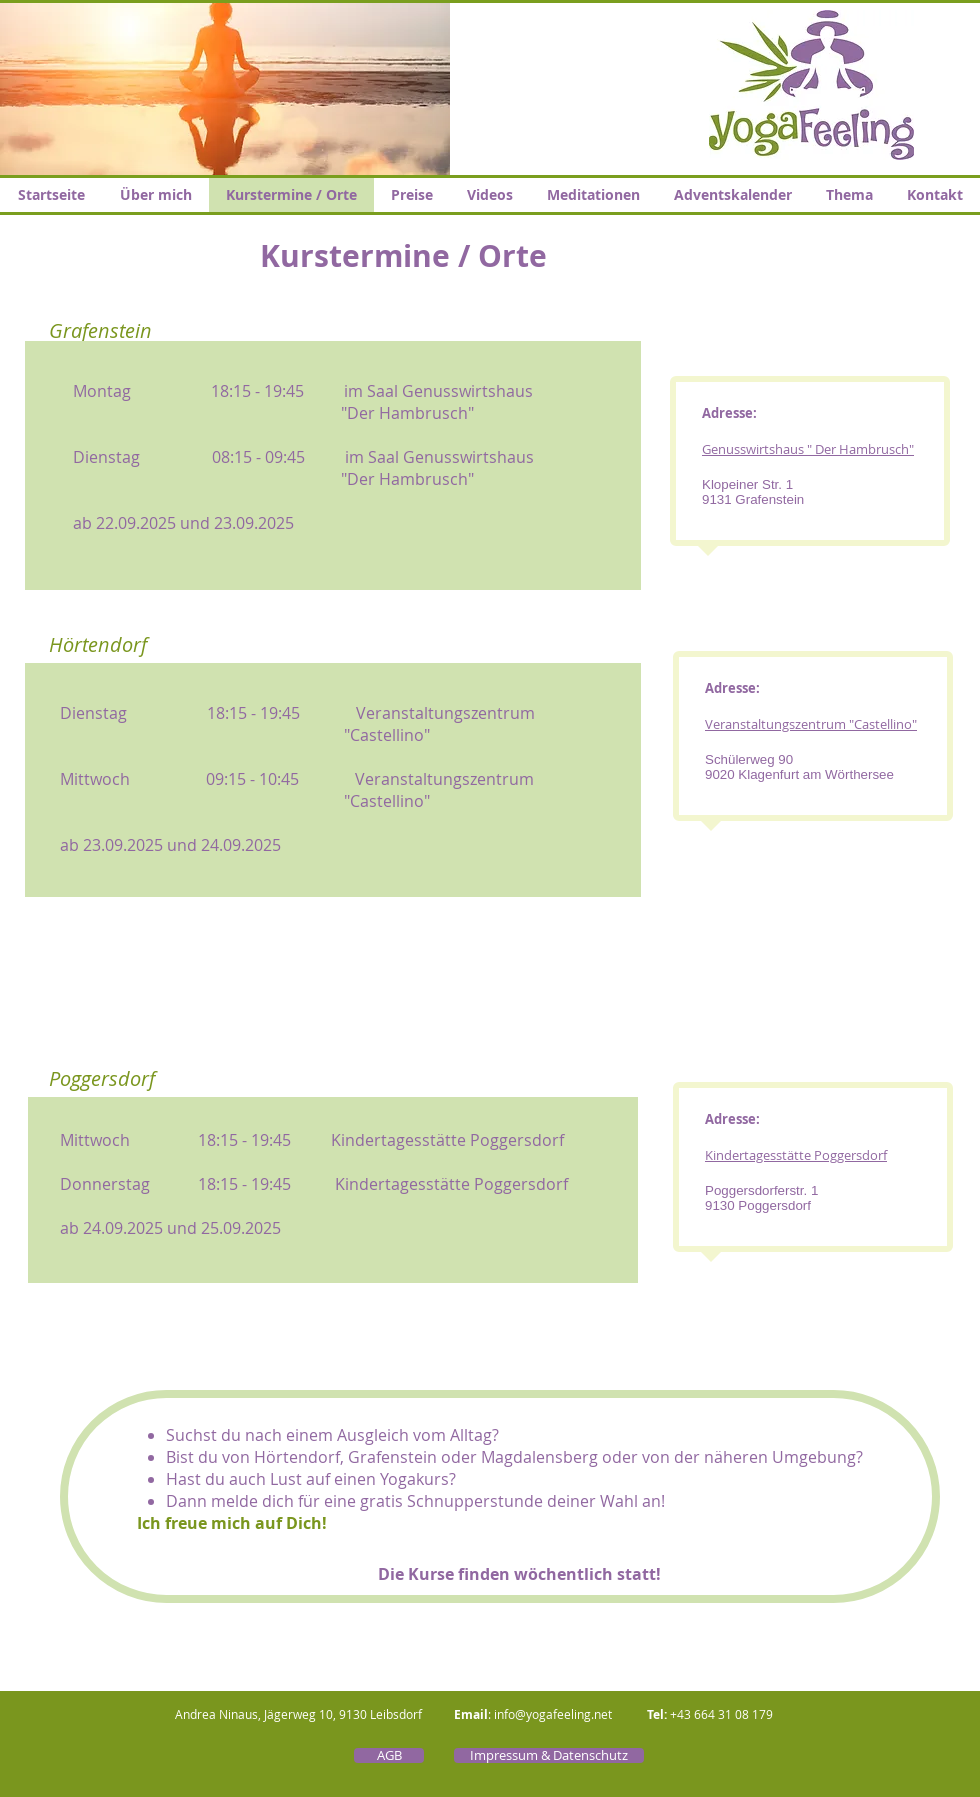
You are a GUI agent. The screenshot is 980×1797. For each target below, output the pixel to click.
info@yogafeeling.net (553, 1714)
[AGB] (389, 1755)
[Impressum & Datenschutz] (549, 1755)
